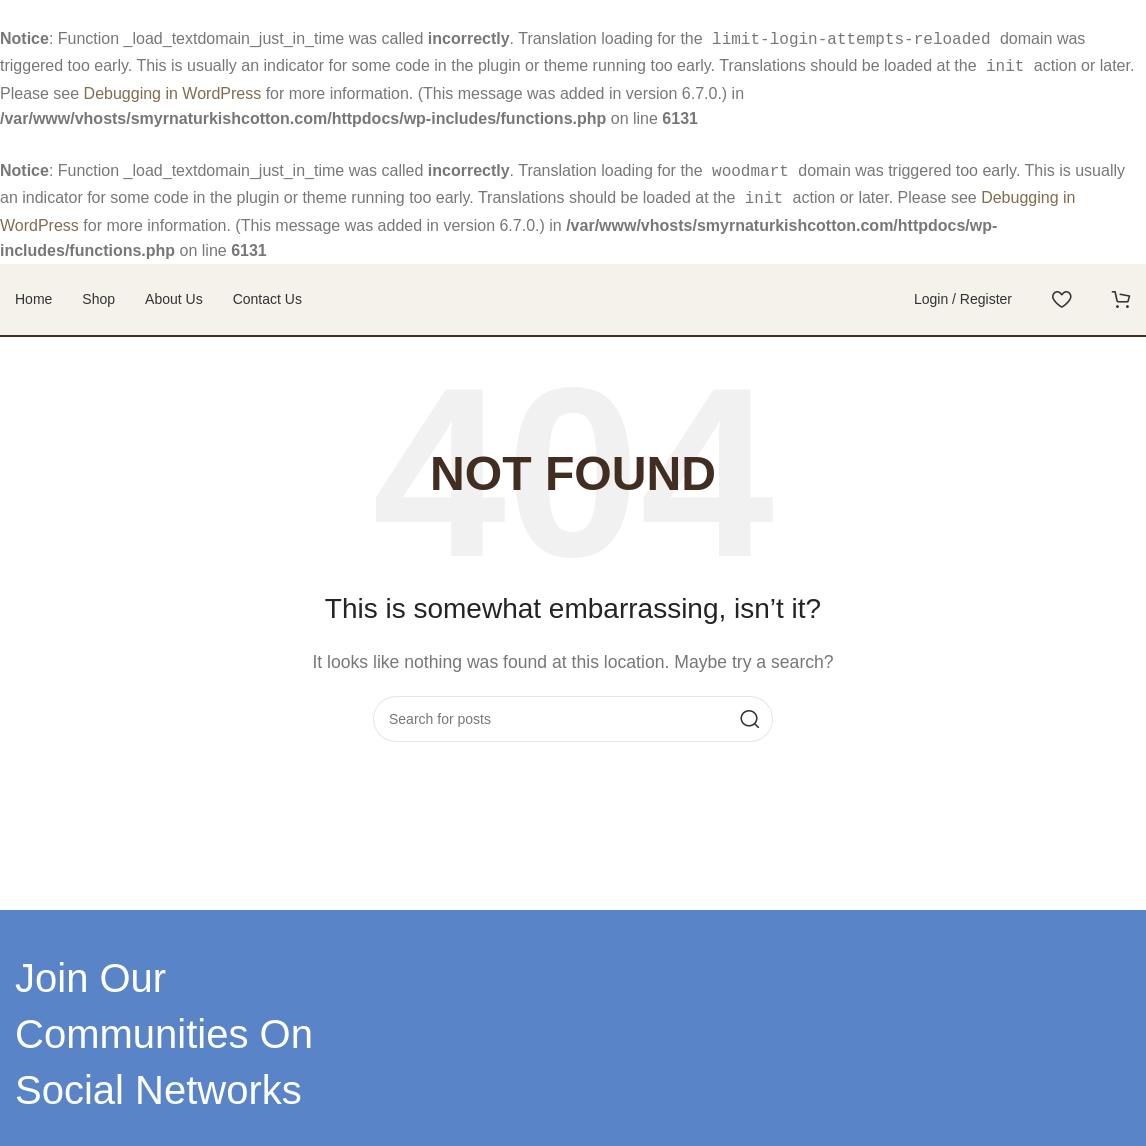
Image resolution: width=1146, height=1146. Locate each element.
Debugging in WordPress (173, 89)
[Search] (573, 721)
